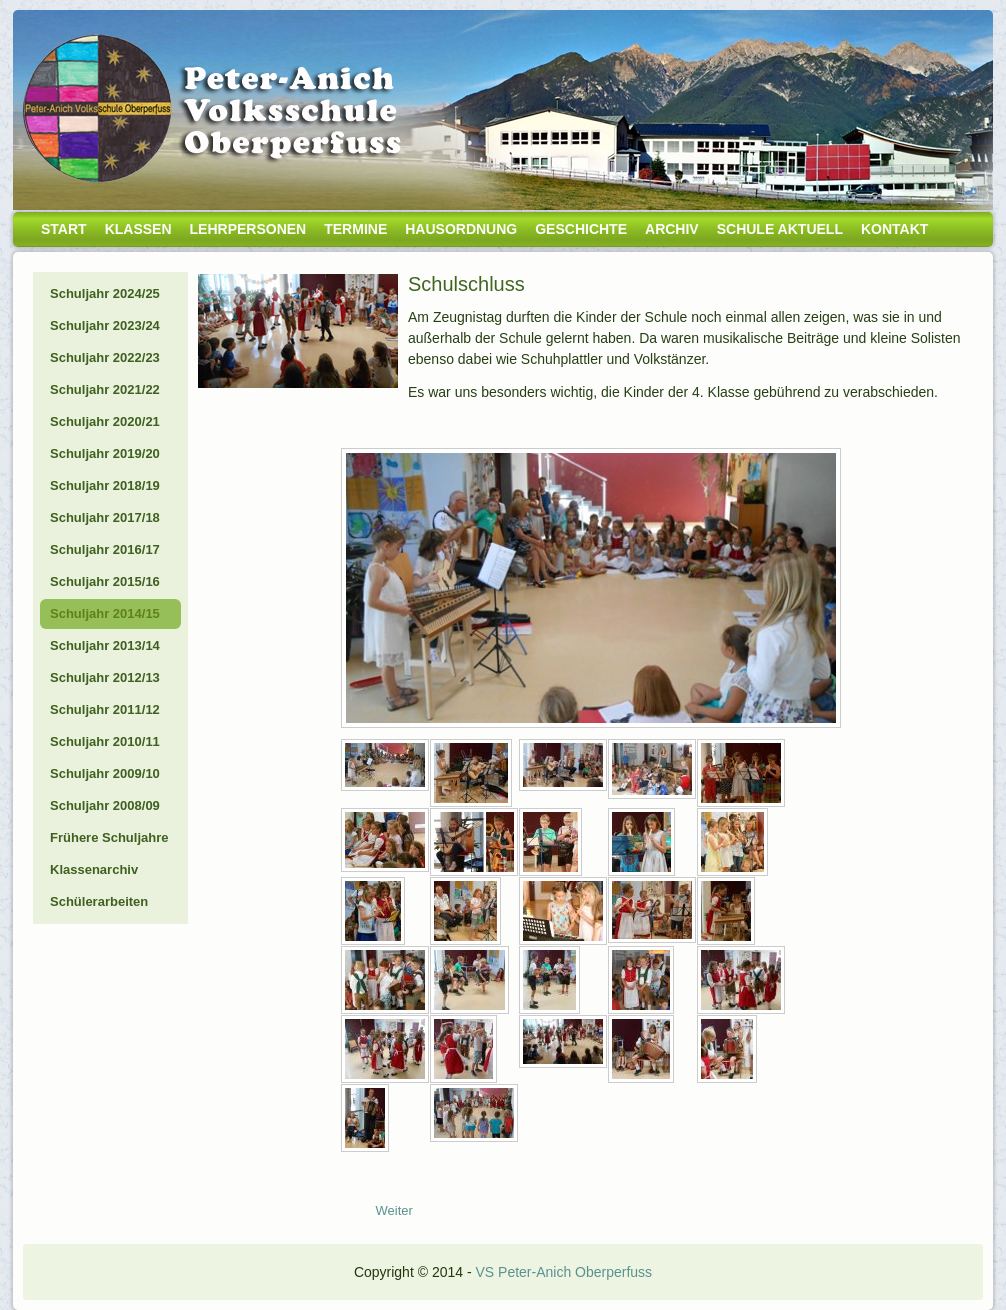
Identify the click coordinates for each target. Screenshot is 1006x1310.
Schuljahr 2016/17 (105, 549)
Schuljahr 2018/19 (105, 485)
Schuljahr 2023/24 (105, 325)
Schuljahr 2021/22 (105, 389)
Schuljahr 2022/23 (105, 357)
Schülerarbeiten (99, 901)
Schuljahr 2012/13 (105, 677)
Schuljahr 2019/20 (105, 453)
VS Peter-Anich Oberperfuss (563, 1272)
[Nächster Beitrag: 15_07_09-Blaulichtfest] (394, 1210)
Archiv (672, 229)
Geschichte (581, 229)
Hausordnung (461, 229)
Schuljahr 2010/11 (105, 741)
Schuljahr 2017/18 (105, 517)
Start (64, 229)
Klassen (138, 229)
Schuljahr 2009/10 (105, 773)
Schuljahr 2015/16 (105, 581)
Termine (355, 229)
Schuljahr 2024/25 (105, 293)
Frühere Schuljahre (109, 837)
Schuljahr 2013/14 (105, 645)
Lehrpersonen (248, 229)
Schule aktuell (780, 229)
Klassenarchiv (94, 869)
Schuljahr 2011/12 (105, 709)
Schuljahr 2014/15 (105, 613)
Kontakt (894, 229)
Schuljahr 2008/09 (105, 805)
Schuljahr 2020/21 (105, 421)
